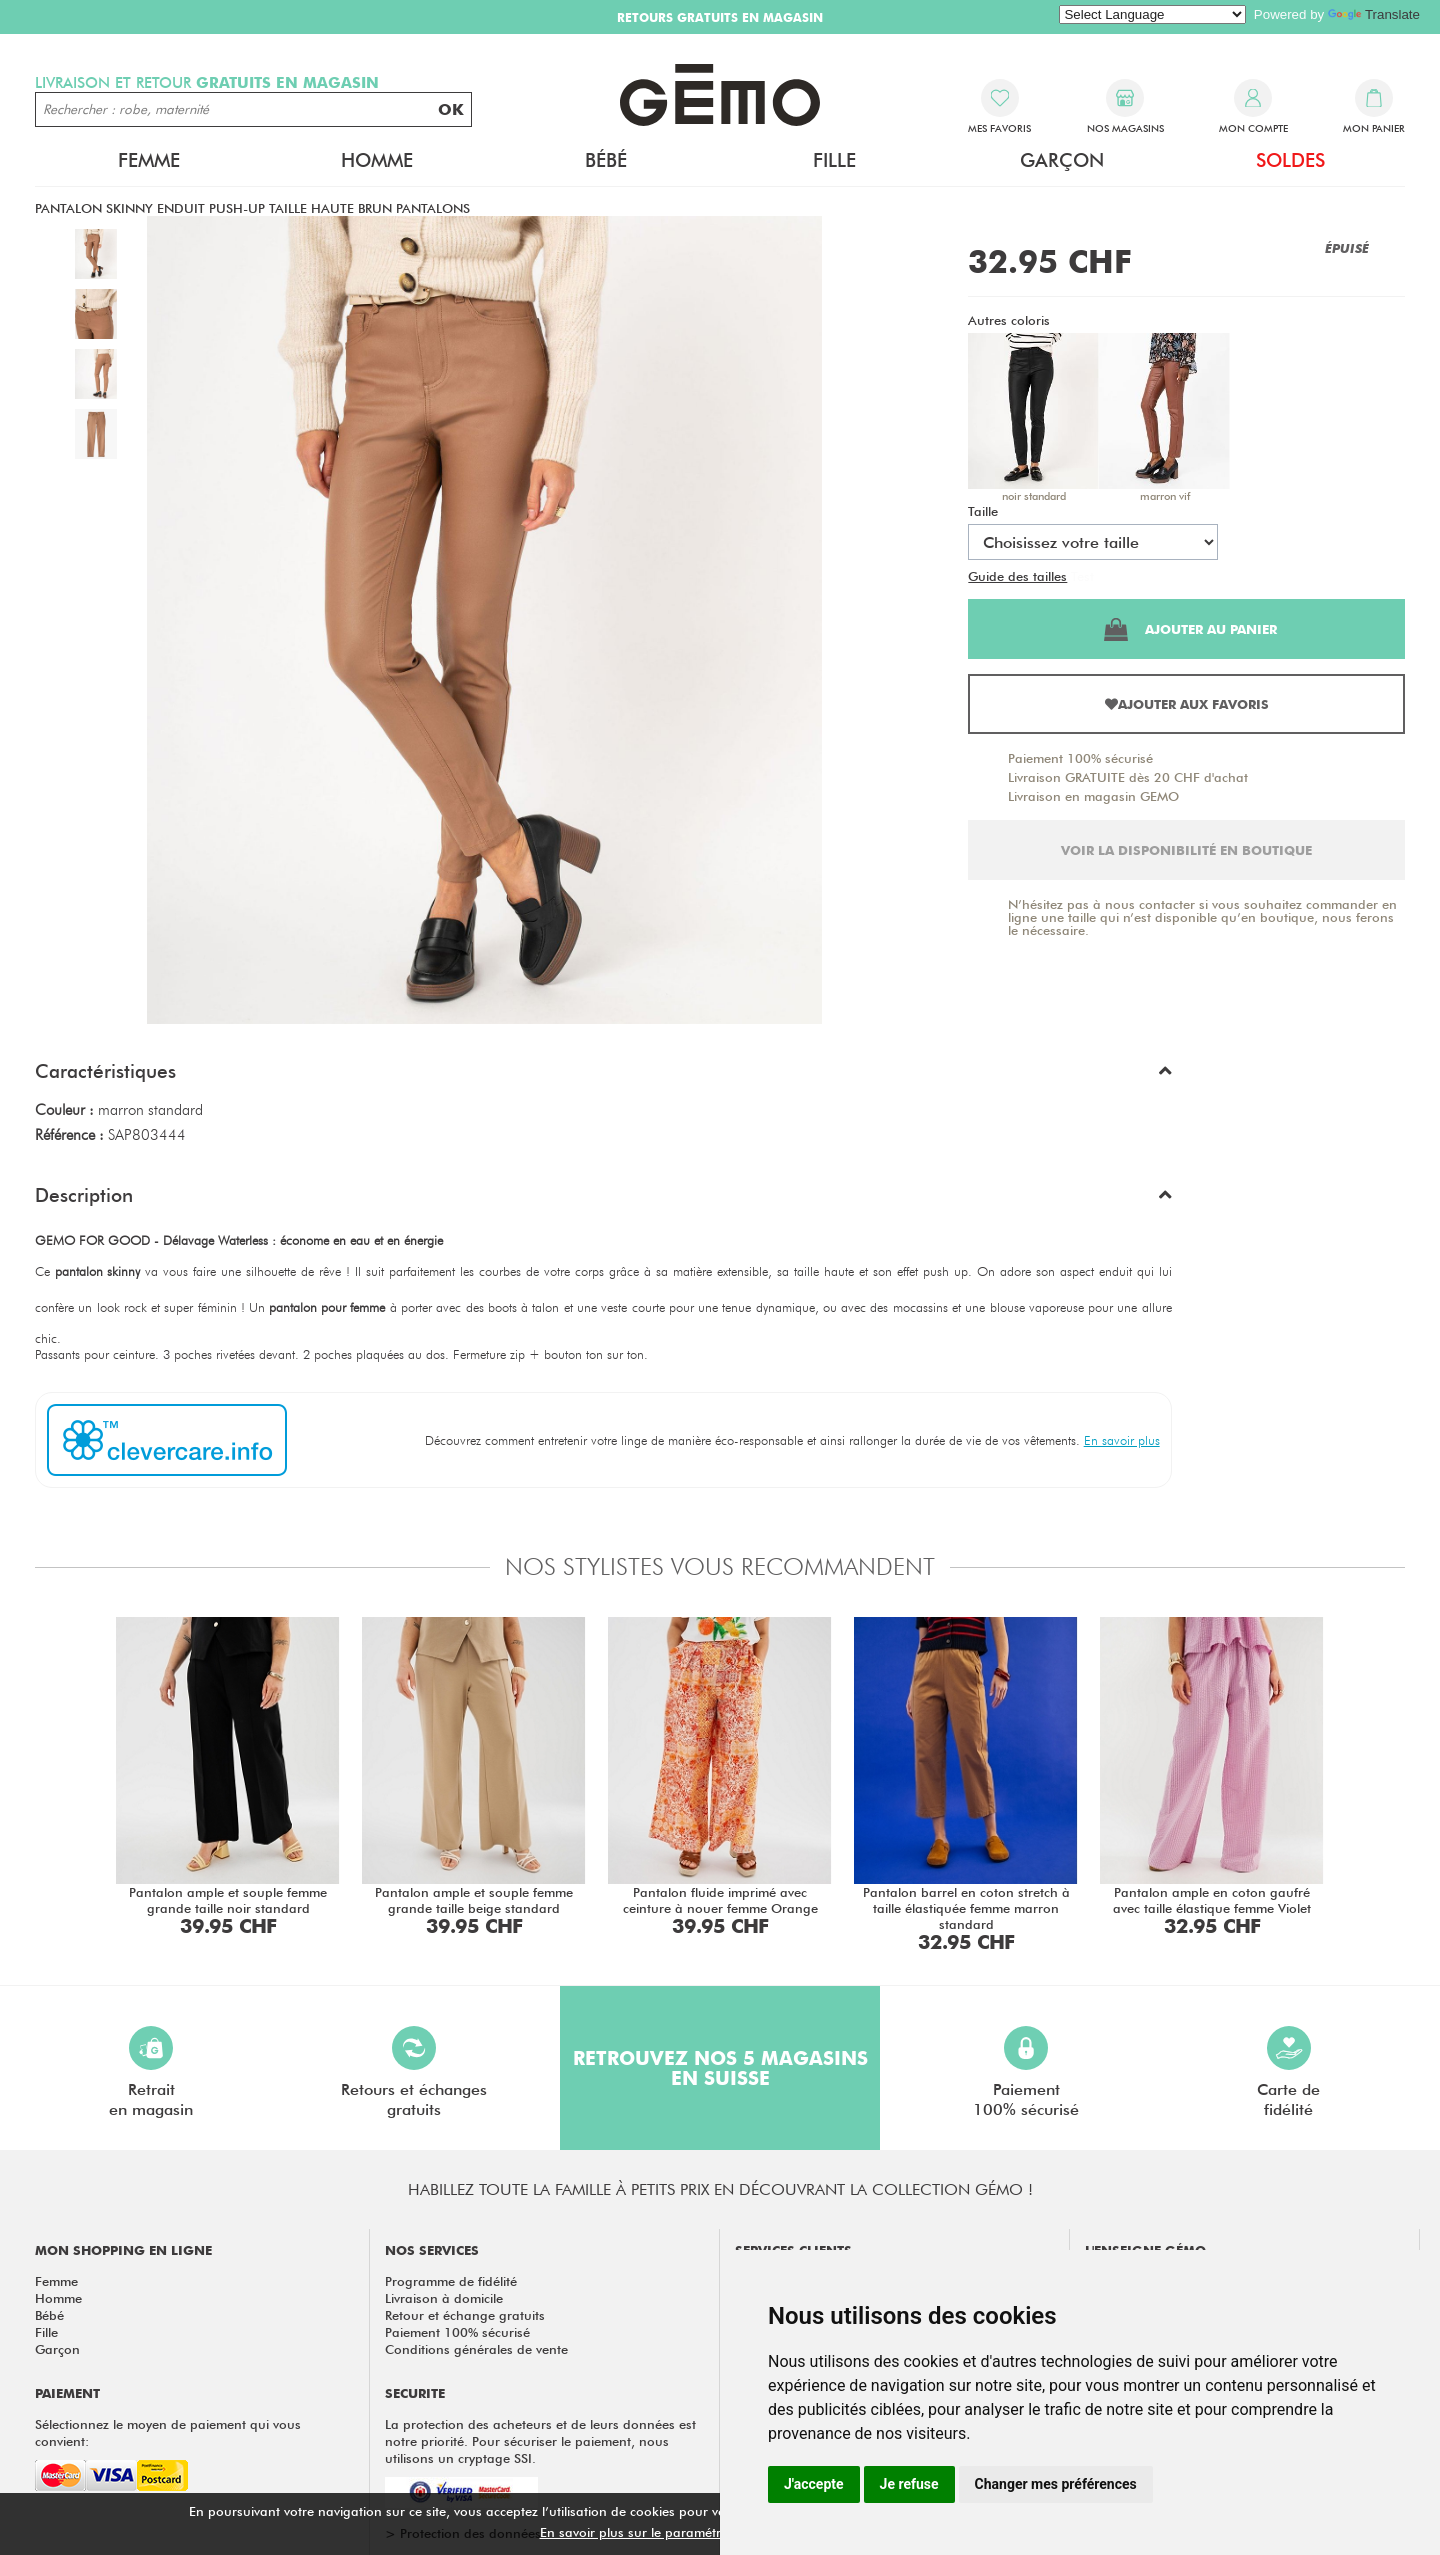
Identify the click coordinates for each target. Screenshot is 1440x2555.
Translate (1374, 14)
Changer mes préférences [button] (1056, 2484)
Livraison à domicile (444, 2298)
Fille (834, 160)
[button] (603, 1076)
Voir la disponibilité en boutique (1186, 850)
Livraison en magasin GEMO (1093, 796)
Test (1082, 576)
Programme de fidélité (451, 2281)
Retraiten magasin (151, 2072)
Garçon (1062, 160)
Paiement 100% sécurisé (1080, 758)
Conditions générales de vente (476, 2349)
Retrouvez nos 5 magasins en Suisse (720, 2068)
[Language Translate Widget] (1152, 14)
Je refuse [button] (909, 2484)
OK (451, 109)
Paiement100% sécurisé (1026, 2072)
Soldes (1290, 160)
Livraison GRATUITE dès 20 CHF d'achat (1128, 777)
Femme (149, 160)
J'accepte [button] (814, 2484)
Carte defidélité (1288, 2072)
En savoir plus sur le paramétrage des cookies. (681, 2532)
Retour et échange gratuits (465, 2315)
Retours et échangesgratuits (414, 2072)
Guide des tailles (1017, 576)
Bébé (606, 160)
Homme (377, 160)
